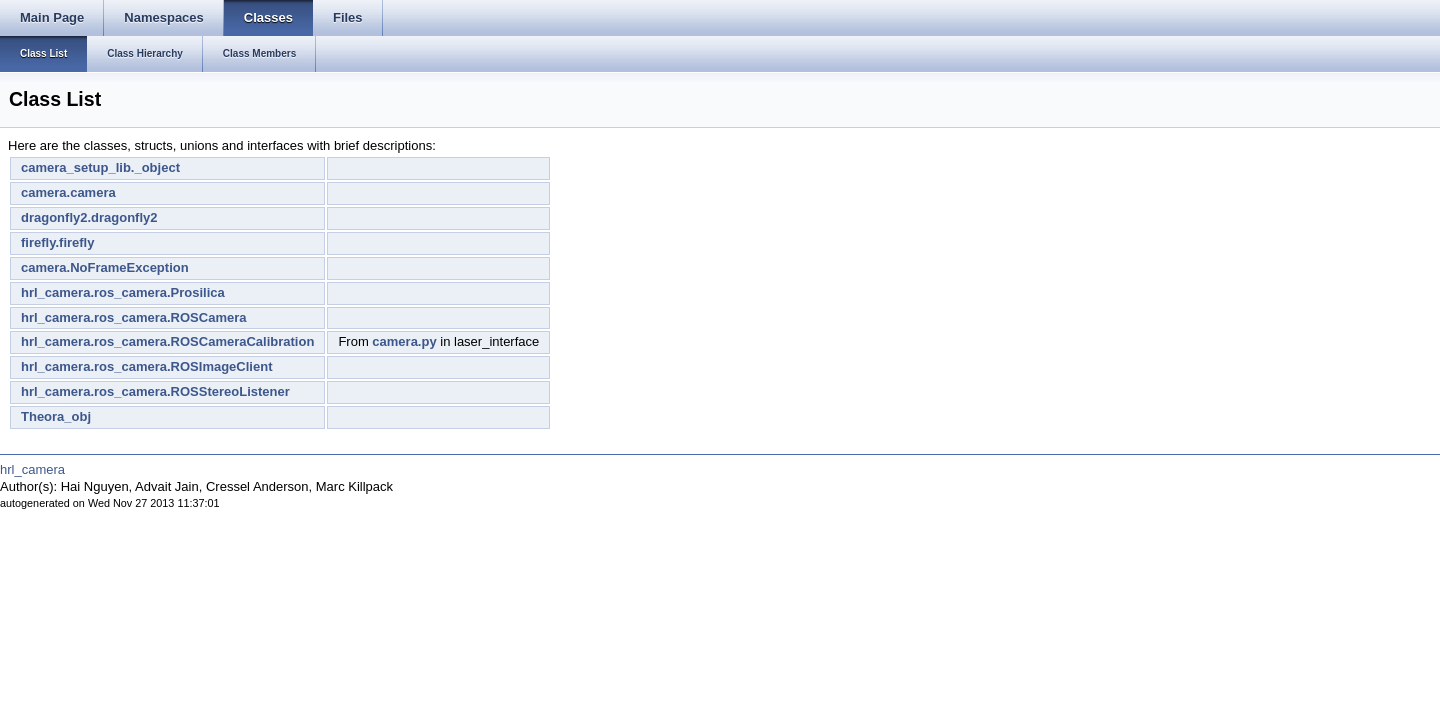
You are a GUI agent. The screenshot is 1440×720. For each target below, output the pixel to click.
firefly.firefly (57, 242)
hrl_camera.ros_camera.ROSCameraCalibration (167, 341)
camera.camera (68, 192)
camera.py (404, 341)
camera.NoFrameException (105, 267)
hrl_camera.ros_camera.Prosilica (123, 292)
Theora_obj (56, 416)
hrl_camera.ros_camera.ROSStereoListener (155, 391)
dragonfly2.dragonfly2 (89, 217)
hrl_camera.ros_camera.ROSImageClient (146, 366)
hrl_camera (32, 469)
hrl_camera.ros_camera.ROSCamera (133, 317)
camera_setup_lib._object (100, 167)
